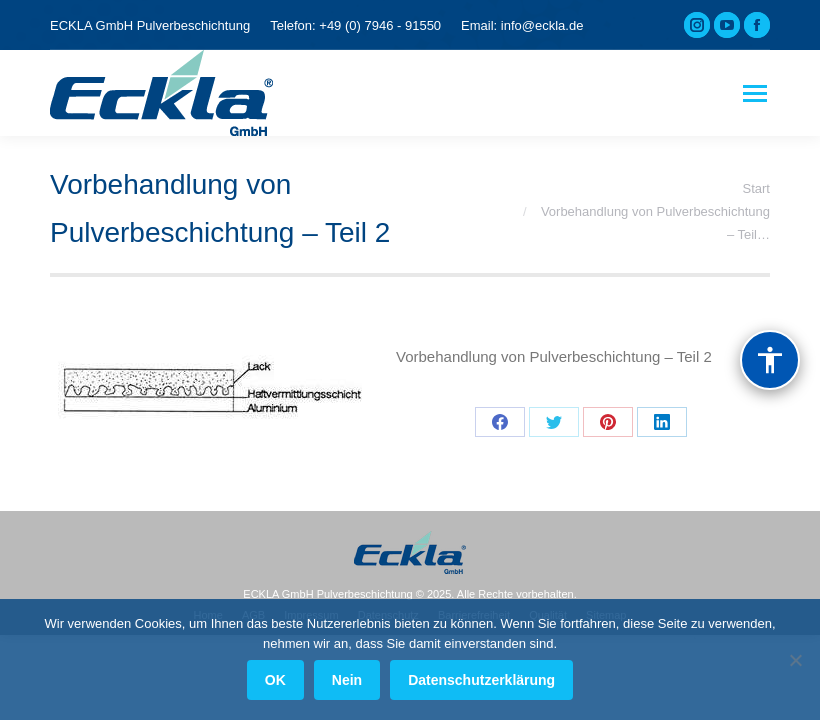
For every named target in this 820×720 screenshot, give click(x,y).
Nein (347, 680)
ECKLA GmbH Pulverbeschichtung (150, 25)
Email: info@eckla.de (522, 25)
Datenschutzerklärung (481, 680)
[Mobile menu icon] (755, 93)
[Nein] (795, 660)
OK (275, 680)
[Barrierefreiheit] (770, 360)
